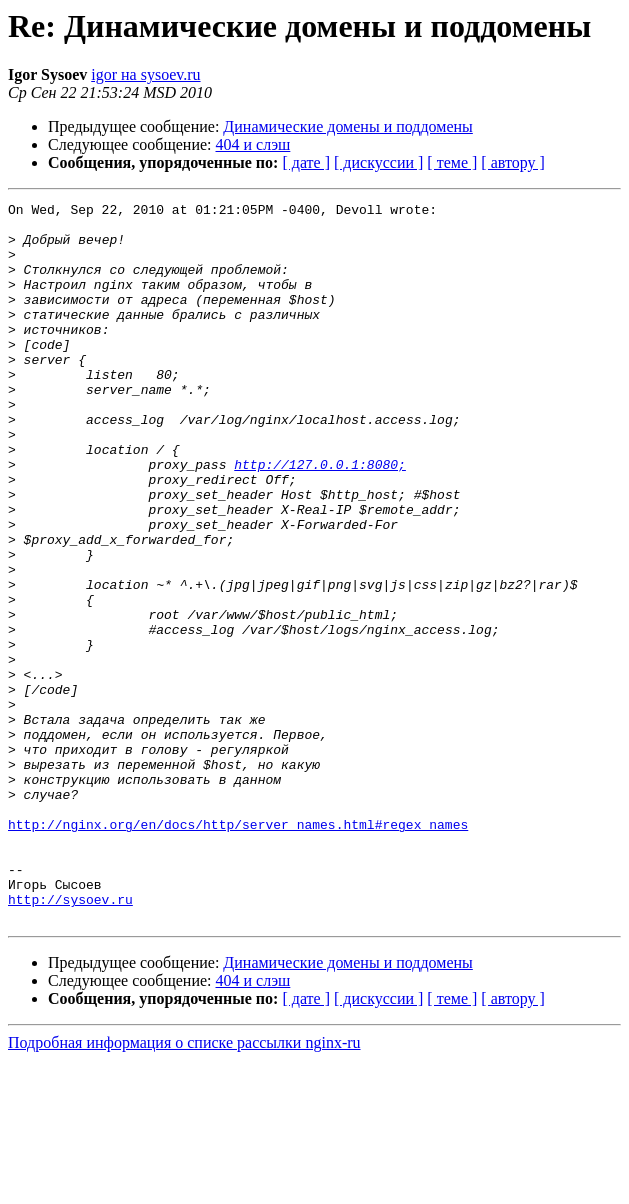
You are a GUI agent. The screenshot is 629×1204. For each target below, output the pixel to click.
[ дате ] (306, 162)
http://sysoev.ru (70, 1040)
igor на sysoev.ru (145, 74)
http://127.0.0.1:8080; (320, 518)
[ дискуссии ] (378, 162)
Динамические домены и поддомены (347, 126)
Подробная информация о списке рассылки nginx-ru (184, 1186)
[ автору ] (512, 162)
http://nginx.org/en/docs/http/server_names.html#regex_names (238, 950)
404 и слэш (253, 144)
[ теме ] (452, 162)
